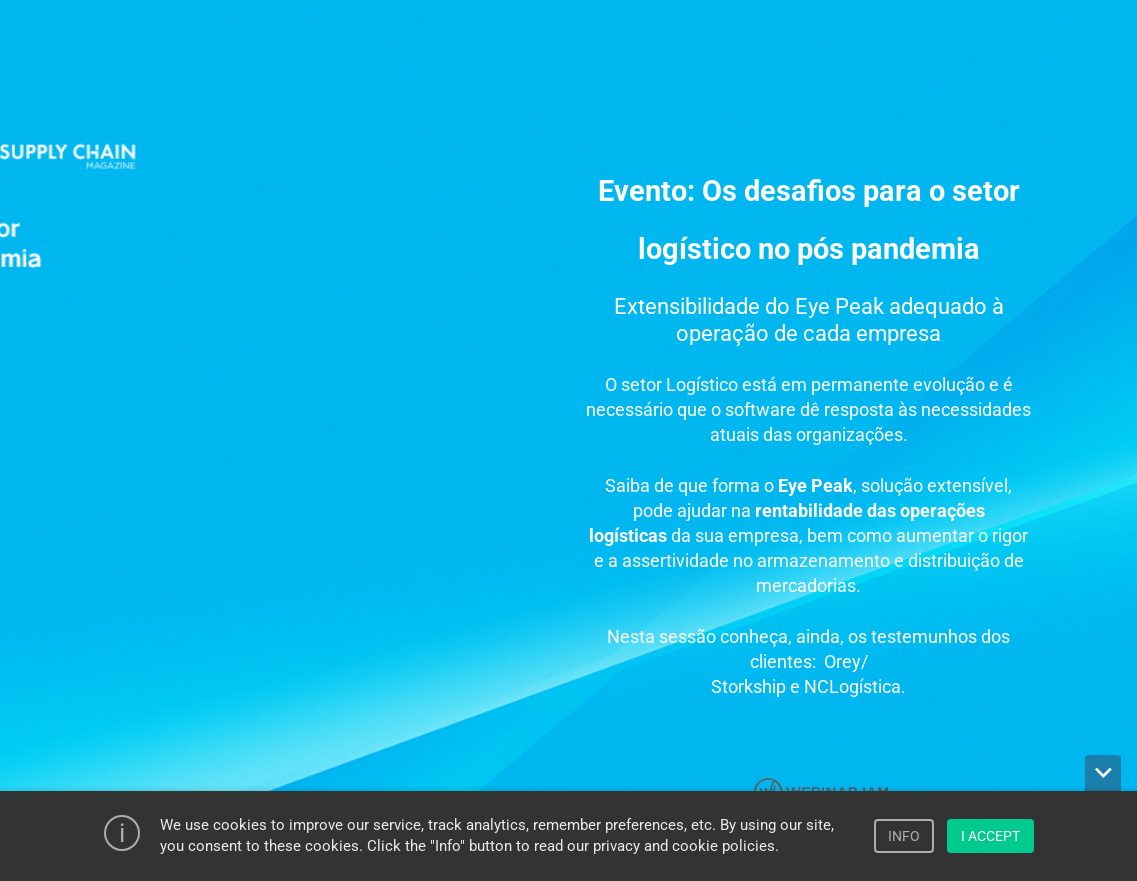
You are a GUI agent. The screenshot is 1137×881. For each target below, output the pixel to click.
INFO (904, 836)
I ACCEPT (990, 836)
